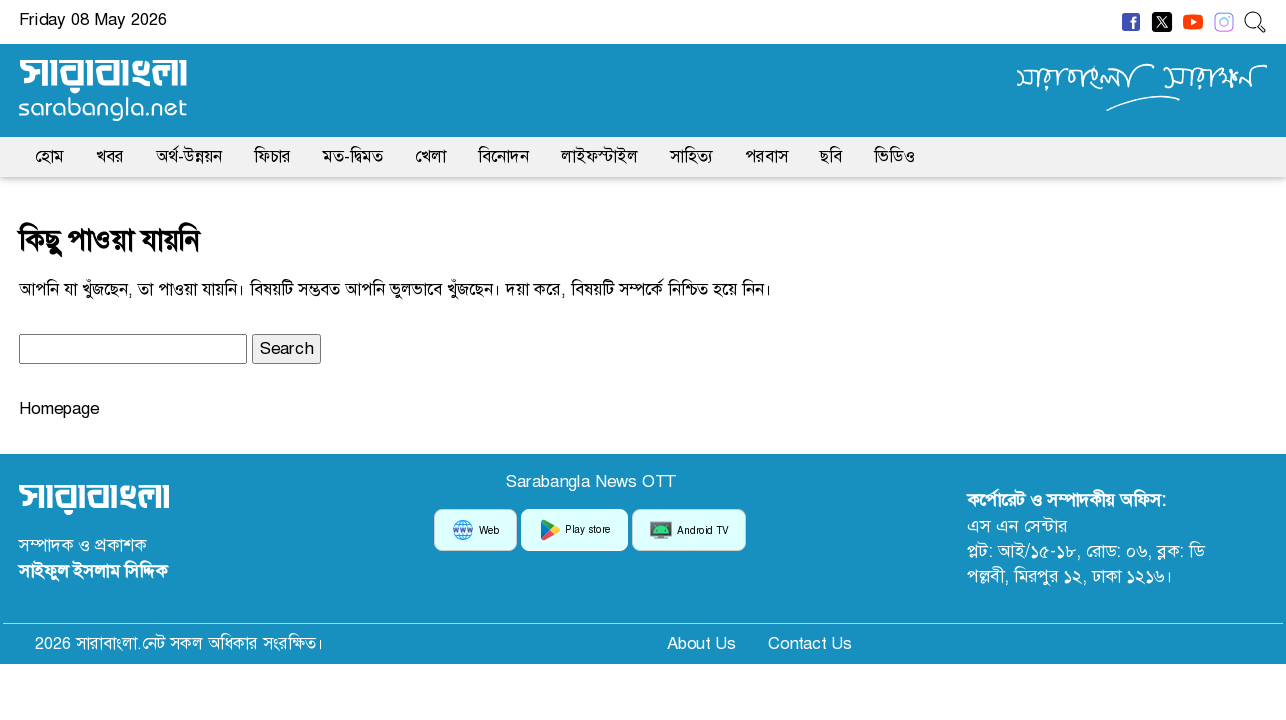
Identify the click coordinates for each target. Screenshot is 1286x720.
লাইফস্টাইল (599, 156)
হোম (49, 156)
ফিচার (272, 156)
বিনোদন (503, 156)
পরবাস (766, 156)
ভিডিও (894, 156)
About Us (701, 643)
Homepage (59, 408)
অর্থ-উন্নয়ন (189, 156)
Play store (574, 530)
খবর (110, 156)
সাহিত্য (691, 156)
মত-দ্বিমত (353, 156)
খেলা (430, 156)
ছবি (831, 156)
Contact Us (810, 643)
